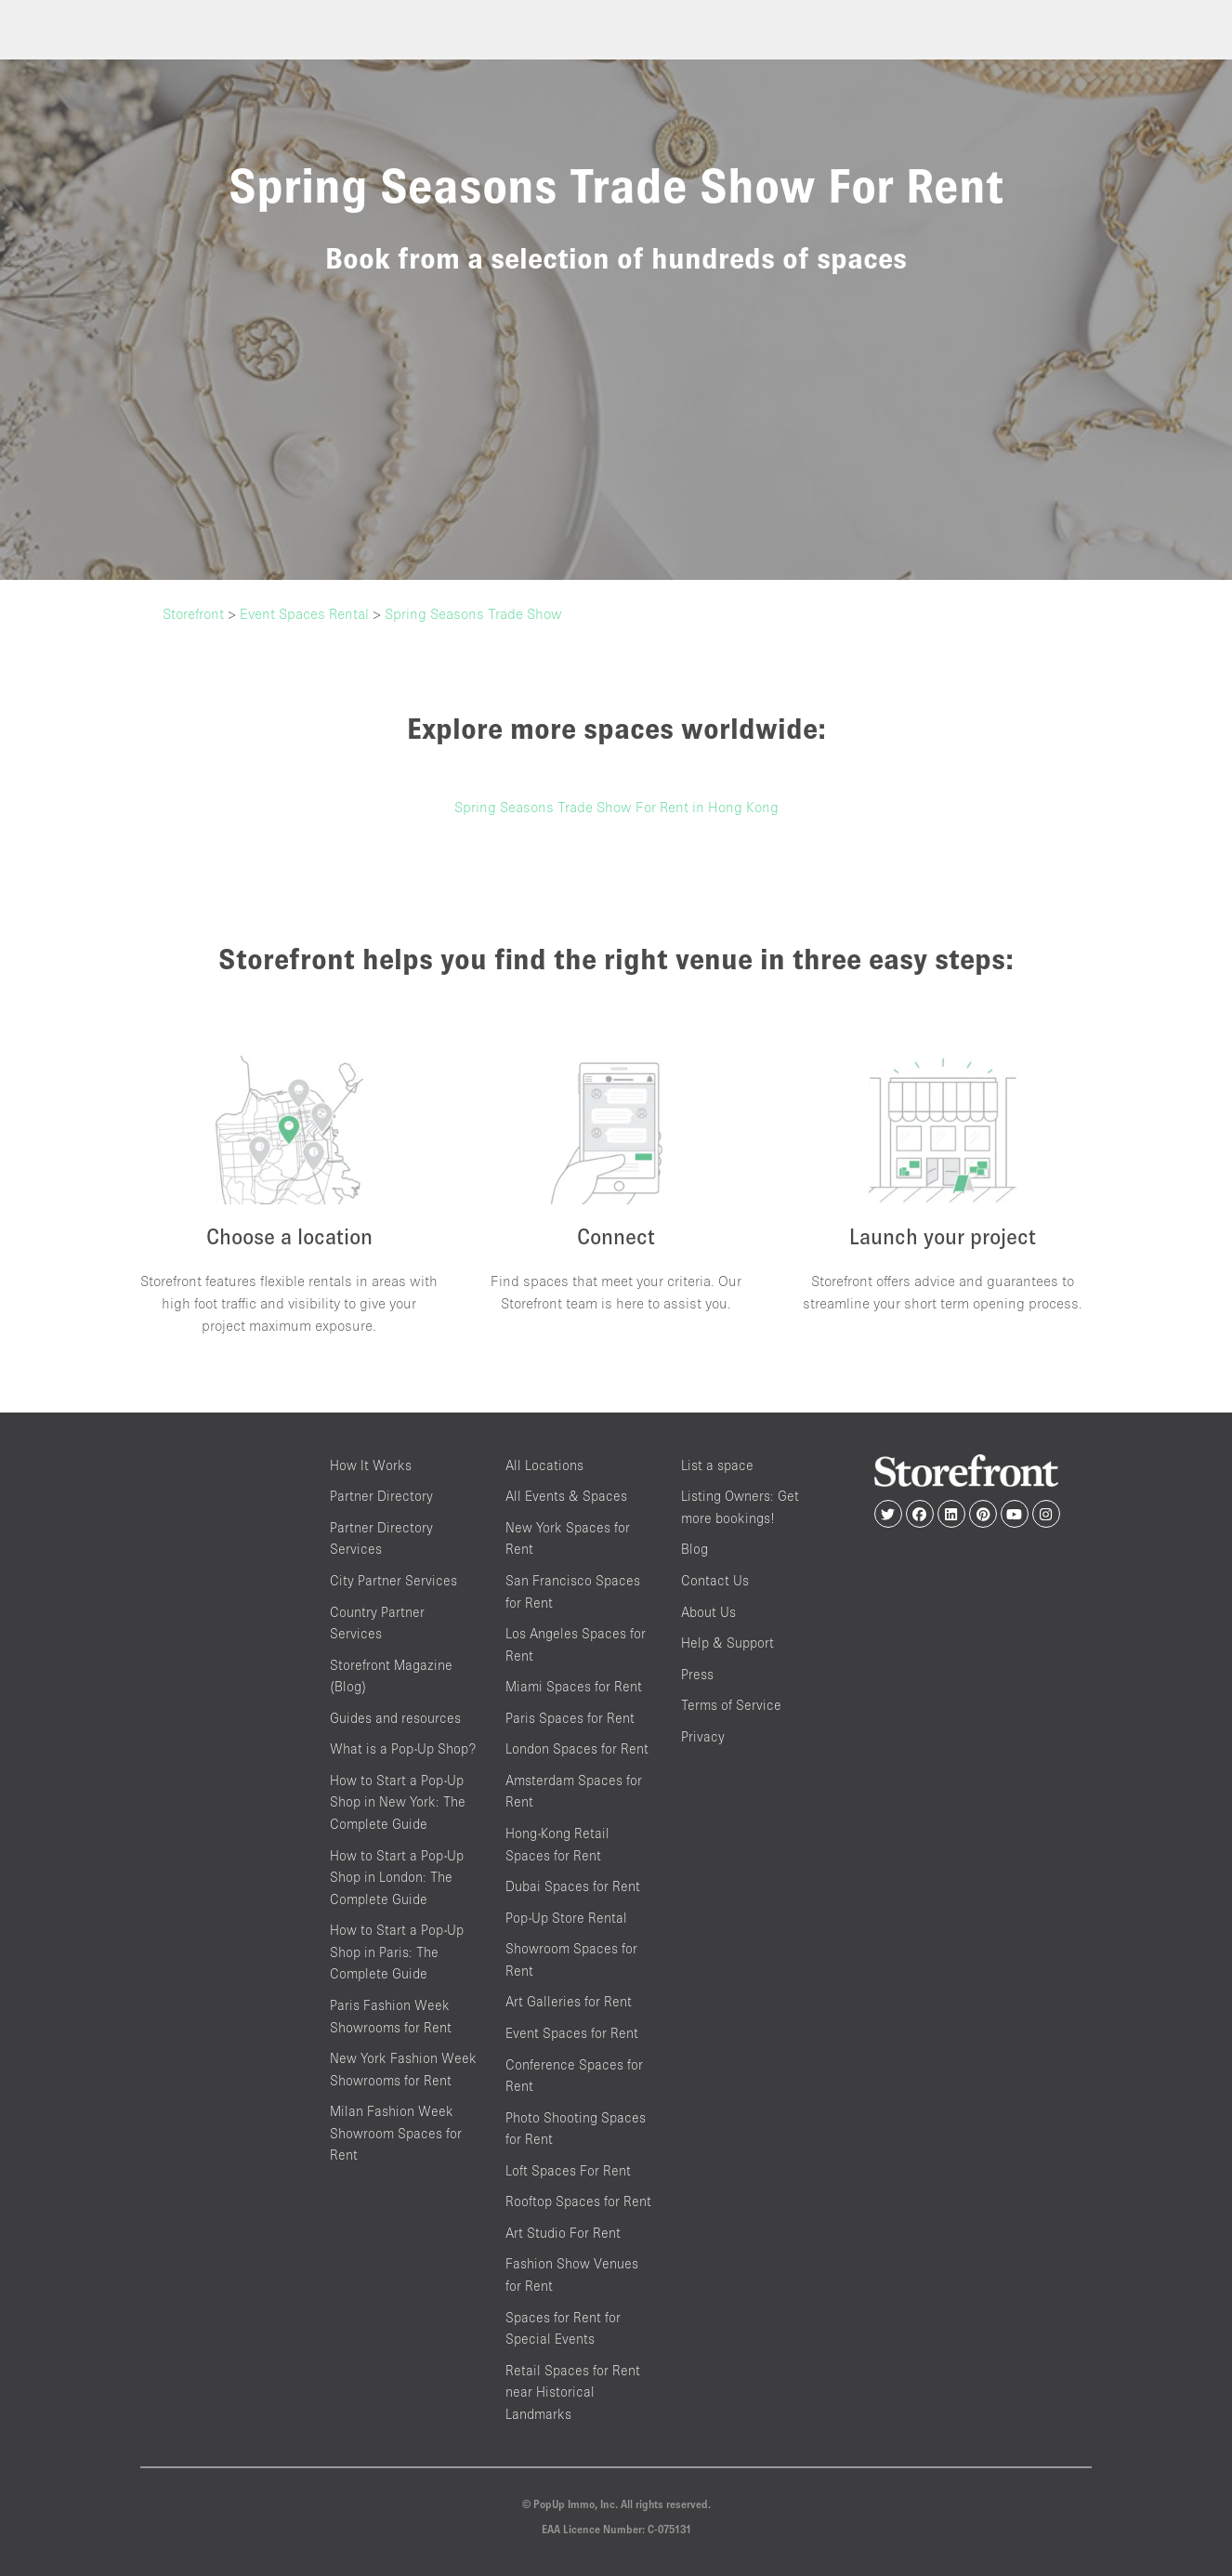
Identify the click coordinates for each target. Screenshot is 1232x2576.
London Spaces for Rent (577, 1748)
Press (697, 1674)
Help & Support (727, 1642)
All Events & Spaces (566, 1496)
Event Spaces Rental (304, 613)
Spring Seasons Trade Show (473, 613)
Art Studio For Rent (563, 2233)
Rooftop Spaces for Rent (578, 2201)
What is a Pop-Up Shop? (403, 1748)
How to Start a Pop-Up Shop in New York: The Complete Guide (397, 1802)
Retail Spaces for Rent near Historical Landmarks (572, 2392)
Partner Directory (381, 1496)
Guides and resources (395, 1718)
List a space (717, 1465)
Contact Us (715, 1580)
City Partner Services (393, 1580)
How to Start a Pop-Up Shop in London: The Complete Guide (397, 1877)
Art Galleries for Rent (568, 2001)
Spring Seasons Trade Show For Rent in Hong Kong (616, 806)
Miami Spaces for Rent (573, 1686)
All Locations (544, 1465)
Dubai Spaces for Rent (572, 1886)
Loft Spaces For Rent (568, 2170)
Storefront (193, 613)
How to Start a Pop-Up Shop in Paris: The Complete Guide (397, 1951)
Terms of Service (731, 1705)
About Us (708, 1612)
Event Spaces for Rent (571, 2033)
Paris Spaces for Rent (570, 1718)
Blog (694, 1549)
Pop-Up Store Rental (566, 1917)
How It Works (371, 1465)
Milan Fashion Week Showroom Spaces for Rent (396, 2132)
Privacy (703, 1736)
